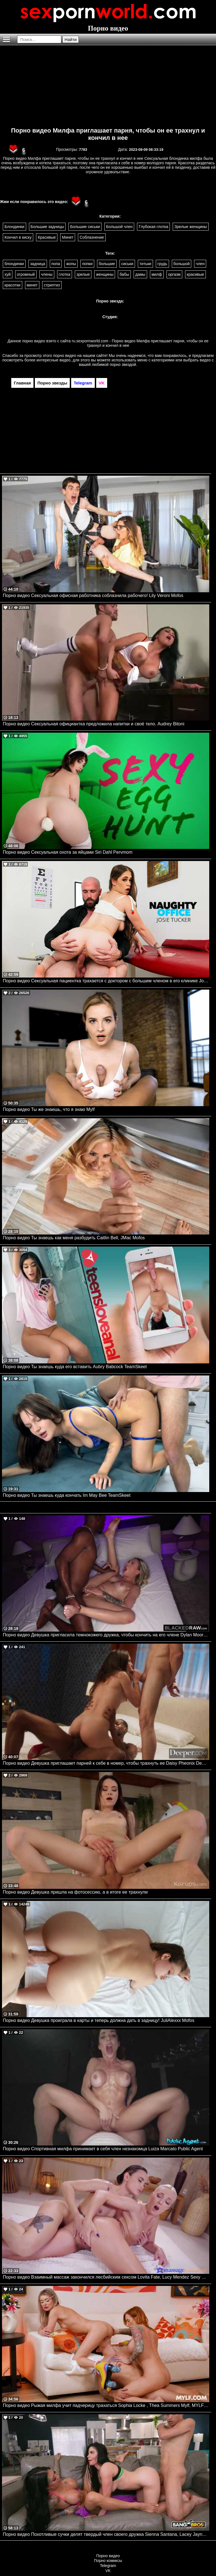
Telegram (108, 2565)
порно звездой (123, 364)
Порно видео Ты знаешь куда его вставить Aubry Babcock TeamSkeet (75, 1366)
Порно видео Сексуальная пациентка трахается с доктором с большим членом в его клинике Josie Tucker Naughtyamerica (106, 980)
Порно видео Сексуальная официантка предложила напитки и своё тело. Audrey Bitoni (93, 723)
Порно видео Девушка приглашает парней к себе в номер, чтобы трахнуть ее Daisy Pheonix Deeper (106, 1763)
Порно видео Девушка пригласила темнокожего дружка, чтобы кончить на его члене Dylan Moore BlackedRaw (106, 1634)
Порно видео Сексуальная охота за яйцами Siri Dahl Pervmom (67, 852)
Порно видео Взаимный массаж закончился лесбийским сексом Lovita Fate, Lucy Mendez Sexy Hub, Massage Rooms (106, 2277)
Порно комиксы (108, 2560)
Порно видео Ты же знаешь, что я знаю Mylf (48, 1109)
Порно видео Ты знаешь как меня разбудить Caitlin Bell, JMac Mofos (74, 1237)
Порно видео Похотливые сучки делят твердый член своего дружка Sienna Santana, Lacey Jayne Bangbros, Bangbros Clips (106, 2534)
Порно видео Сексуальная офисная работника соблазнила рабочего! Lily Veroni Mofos (93, 595)
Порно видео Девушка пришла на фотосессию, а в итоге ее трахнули (75, 1892)
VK (108, 2570)
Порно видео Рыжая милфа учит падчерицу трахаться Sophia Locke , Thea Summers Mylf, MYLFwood (106, 2405)
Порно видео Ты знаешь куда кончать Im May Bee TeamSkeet (66, 1495)
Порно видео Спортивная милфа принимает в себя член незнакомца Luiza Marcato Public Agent (103, 2148)
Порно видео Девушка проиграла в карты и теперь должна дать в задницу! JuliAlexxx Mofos (98, 2020)
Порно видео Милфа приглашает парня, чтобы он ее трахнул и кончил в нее (108, 134)
